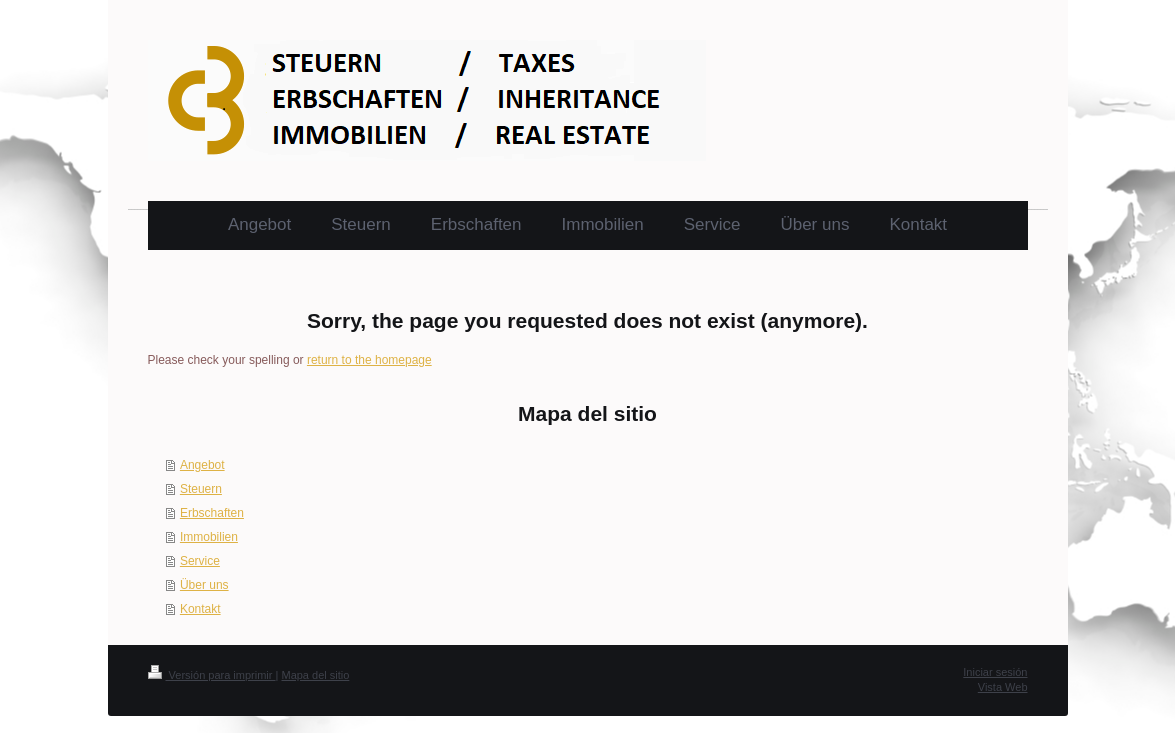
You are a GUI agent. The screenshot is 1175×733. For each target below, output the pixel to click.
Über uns (204, 585)
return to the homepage (369, 360)
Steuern (201, 489)
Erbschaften (212, 513)
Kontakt (200, 609)
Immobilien (209, 537)
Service (200, 561)
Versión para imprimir (212, 675)
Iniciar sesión (995, 672)
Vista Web (1003, 687)
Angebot (202, 465)
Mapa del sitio (315, 675)
